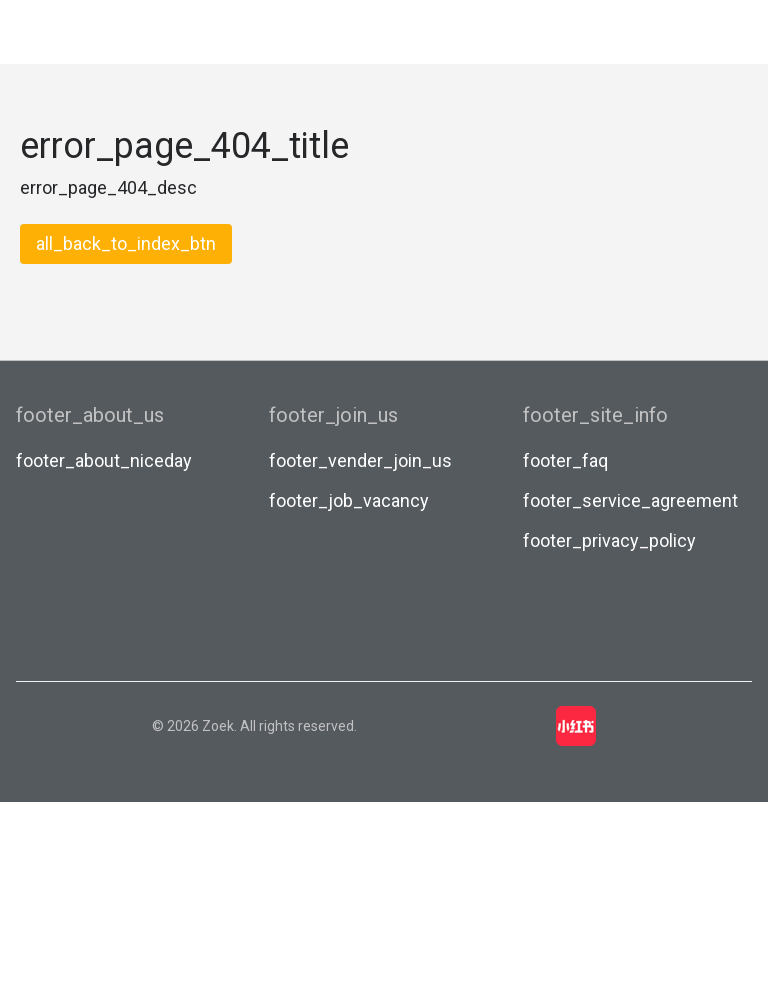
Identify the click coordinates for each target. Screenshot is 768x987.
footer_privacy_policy (609, 540)
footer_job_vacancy (349, 500)
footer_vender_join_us (360, 460)
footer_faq (565, 460)
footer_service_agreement (630, 500)
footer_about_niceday (104, 460)
